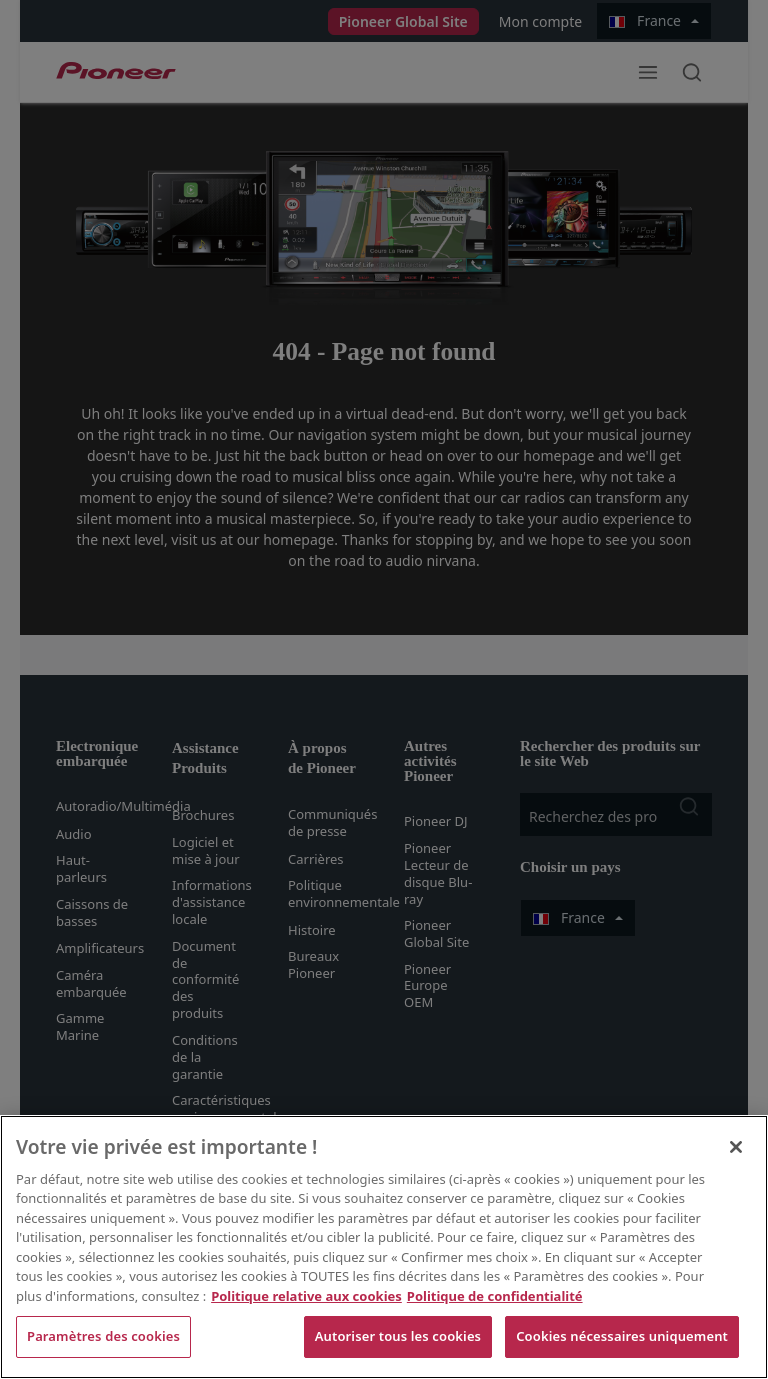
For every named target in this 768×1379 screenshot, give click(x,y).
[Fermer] (736, 1147)
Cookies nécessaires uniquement (622, 1336)
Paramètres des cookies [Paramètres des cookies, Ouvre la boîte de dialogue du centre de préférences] (103, 1336)
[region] (384, 1247)
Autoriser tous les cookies (398, 1336)
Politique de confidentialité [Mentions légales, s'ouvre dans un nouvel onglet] (495, 1296)
